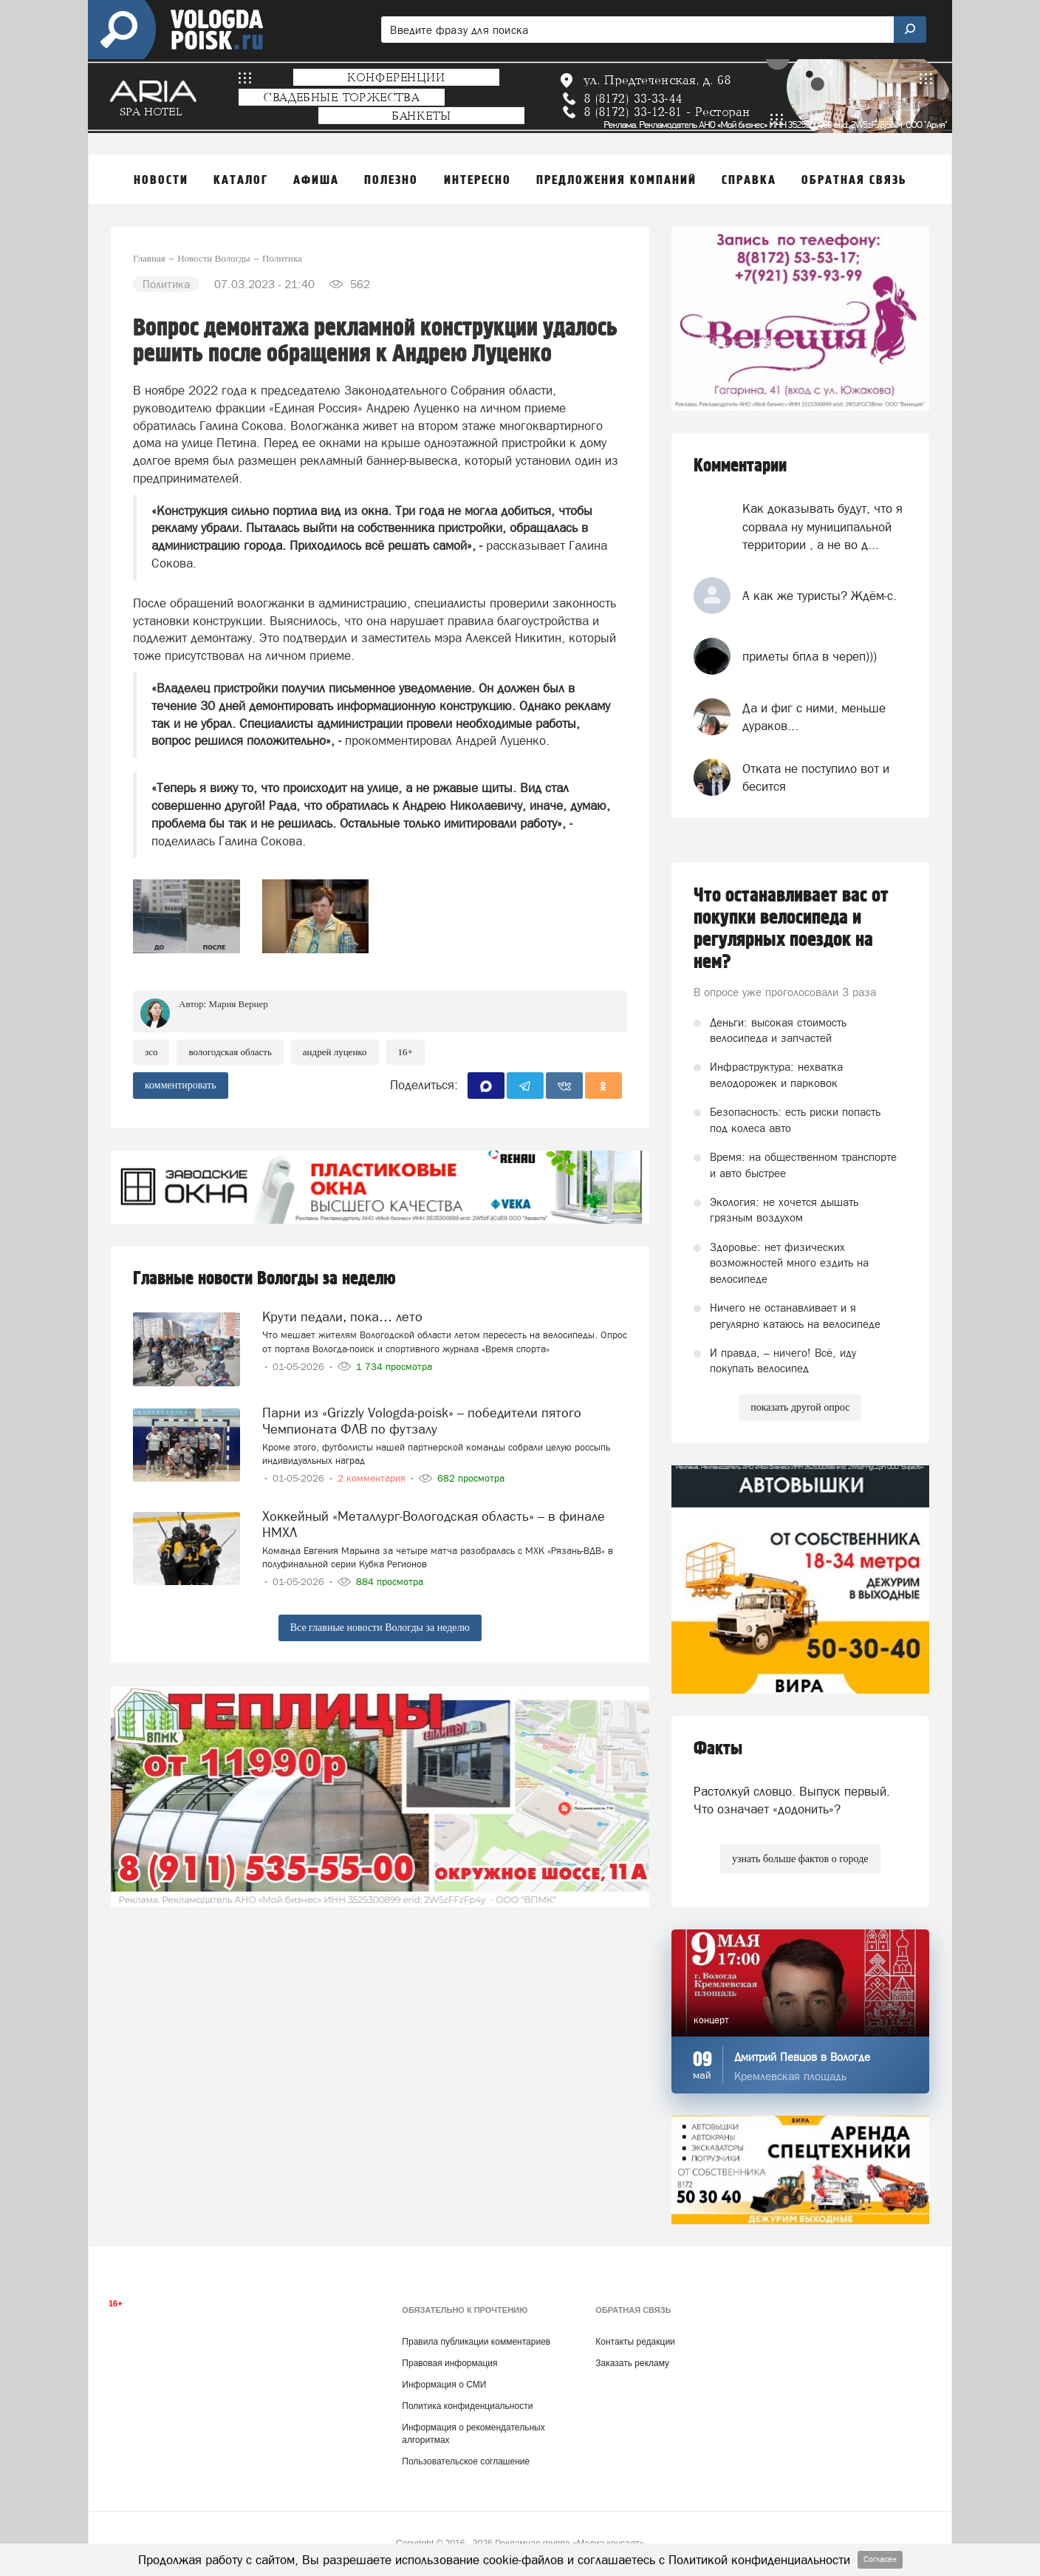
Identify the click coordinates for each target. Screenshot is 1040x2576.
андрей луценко (335, 1051)
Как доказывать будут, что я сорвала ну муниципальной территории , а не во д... (822, 526)
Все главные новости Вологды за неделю (380, 1627)
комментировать (180, 1085)
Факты (718, 1748)
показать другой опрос (799, 1407)
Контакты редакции (634, 2342)
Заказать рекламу (632, 2363)
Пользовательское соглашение (466, 2461)
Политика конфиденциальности (467, 2406)
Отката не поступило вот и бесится (815, 777)
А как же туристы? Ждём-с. (819, 595)
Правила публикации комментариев (476, 2342)
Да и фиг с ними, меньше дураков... (814, 717)
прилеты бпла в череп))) (809, 656)
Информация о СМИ (444, 2384)
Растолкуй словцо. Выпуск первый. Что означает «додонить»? (792, 1800)
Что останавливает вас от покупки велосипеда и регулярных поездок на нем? (791, 929)
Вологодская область (229, 1051)
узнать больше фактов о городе (800, 1858)
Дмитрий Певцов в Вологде (802, 2057)
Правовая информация (449, 2363)
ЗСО (151, 1051)
